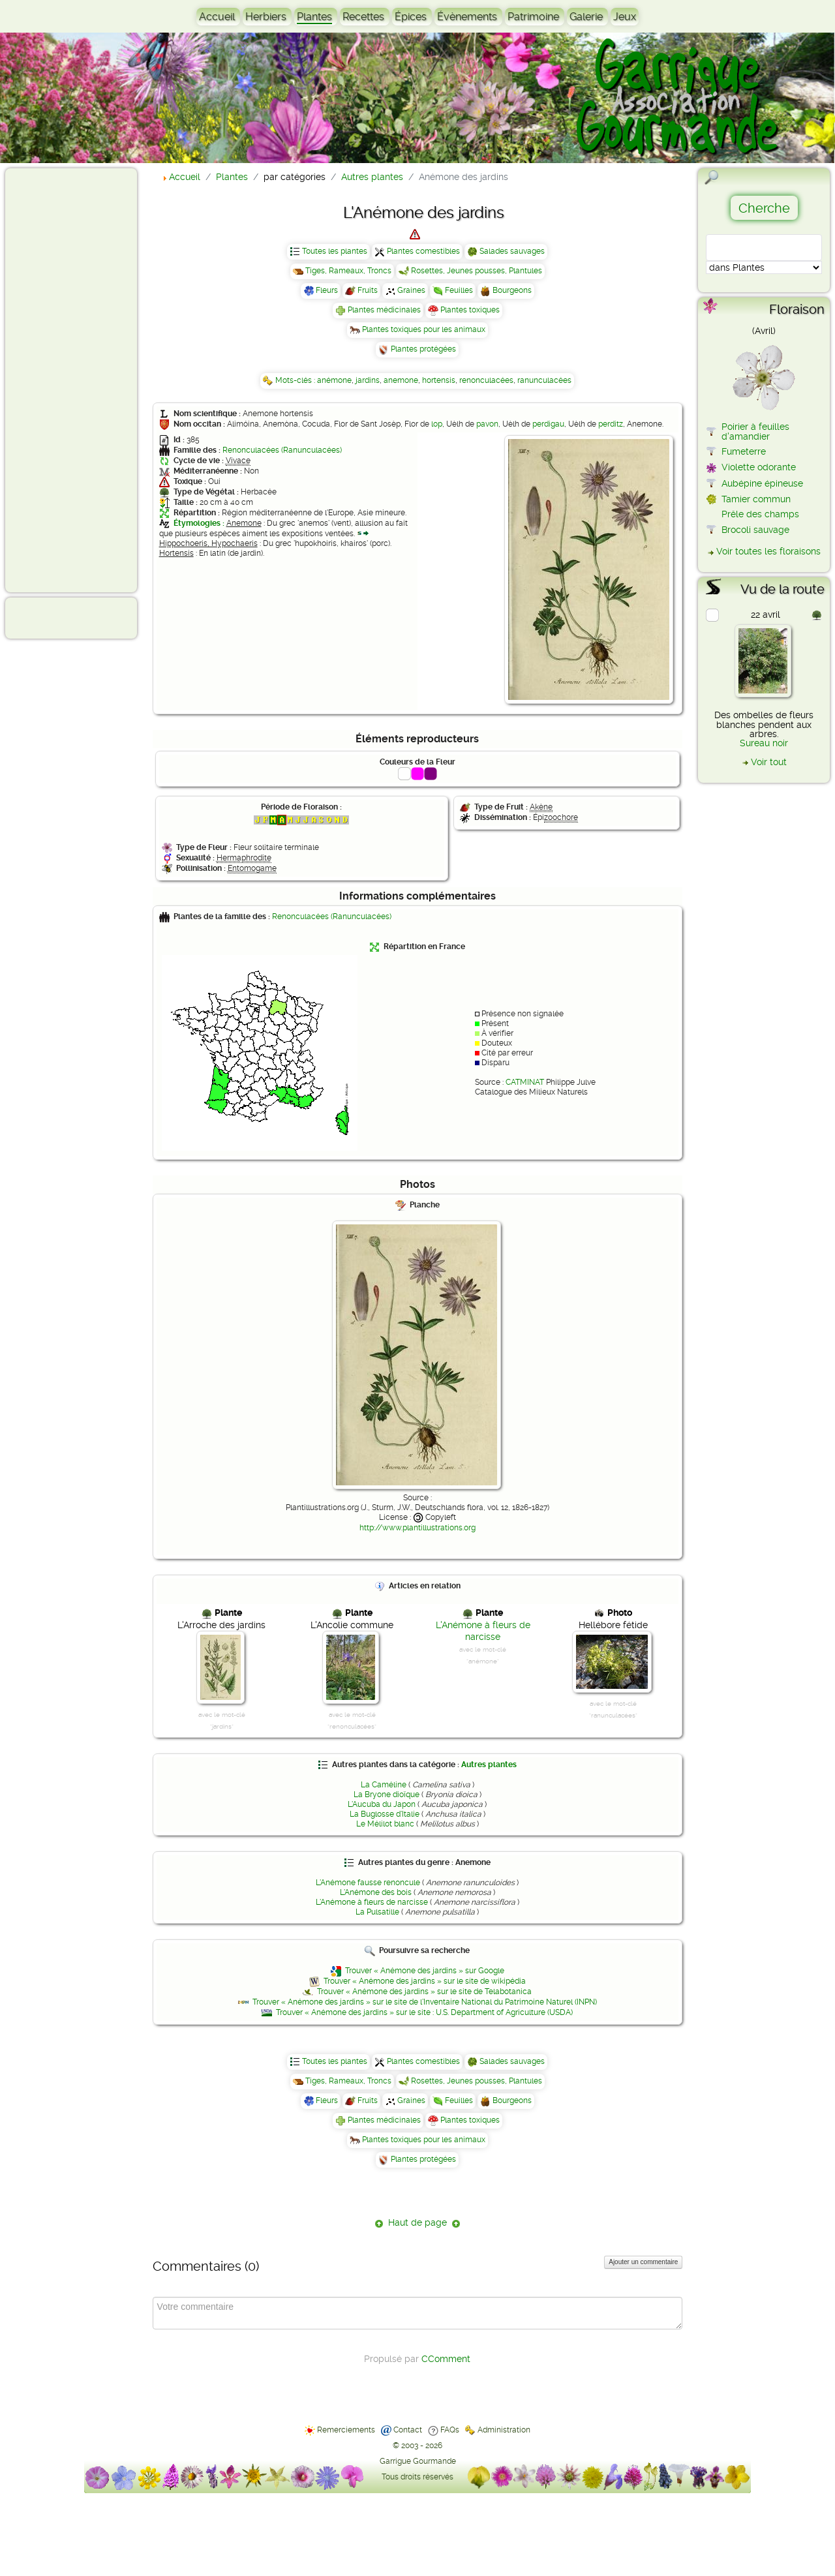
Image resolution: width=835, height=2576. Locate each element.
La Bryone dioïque (386, 1794)
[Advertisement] (62, 379)
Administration (504, 2429)
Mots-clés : (296, 380)
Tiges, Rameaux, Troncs (348, 270)
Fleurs (327, 290)
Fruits (367, 290)
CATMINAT (525, 1082)
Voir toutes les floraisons (768, 551)
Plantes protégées (423, 349)
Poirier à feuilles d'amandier (755, 431)
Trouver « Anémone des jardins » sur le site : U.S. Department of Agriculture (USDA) (424, 2012)
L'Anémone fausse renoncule (368, 1882)
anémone (334, 380)
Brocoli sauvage (755, 529)
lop (436, 424)
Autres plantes (489, 1764)
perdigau (548, 424)
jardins (368, 380)
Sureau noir (764, 743)
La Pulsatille (377, 1912)
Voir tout (769, 762)
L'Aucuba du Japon (382, 1804)
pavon (487, 424)
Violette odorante (758, 467)
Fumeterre (743, 451)
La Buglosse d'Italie (384, 1814)
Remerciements (346, 2429)
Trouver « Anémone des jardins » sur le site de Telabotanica (424, 1991)
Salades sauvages (512, 251)
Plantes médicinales (384, 309)
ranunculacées (544, 380)
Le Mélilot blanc (385, 1823)
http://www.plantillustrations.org (417, 1527)
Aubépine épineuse (762, 483)
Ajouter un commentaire (643, 2261)
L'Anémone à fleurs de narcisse (372, 1902)
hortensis (438, 380)
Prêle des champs (760, 514)
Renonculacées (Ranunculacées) (282, 450)
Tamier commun (756, 499)
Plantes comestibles (423, 251)
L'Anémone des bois (376, 1892)
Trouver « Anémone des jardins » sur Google (424, 1970)
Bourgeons (512, 290)
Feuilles (459, 290)
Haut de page (417, 2222)
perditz (610, 424)
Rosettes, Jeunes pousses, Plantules (476, 270)
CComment (445, 2359)
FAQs (449, 2429)
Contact (407, 2429)
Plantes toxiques (470, 309)
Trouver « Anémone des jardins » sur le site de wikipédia (425, 1981)
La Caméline (383, 1784)
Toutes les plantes (334, 251)
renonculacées (486, 380)
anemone (401, 380)
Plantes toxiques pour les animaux (423, 329)
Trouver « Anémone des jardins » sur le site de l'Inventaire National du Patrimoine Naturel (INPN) (424, 2002)
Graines (411, 290)
